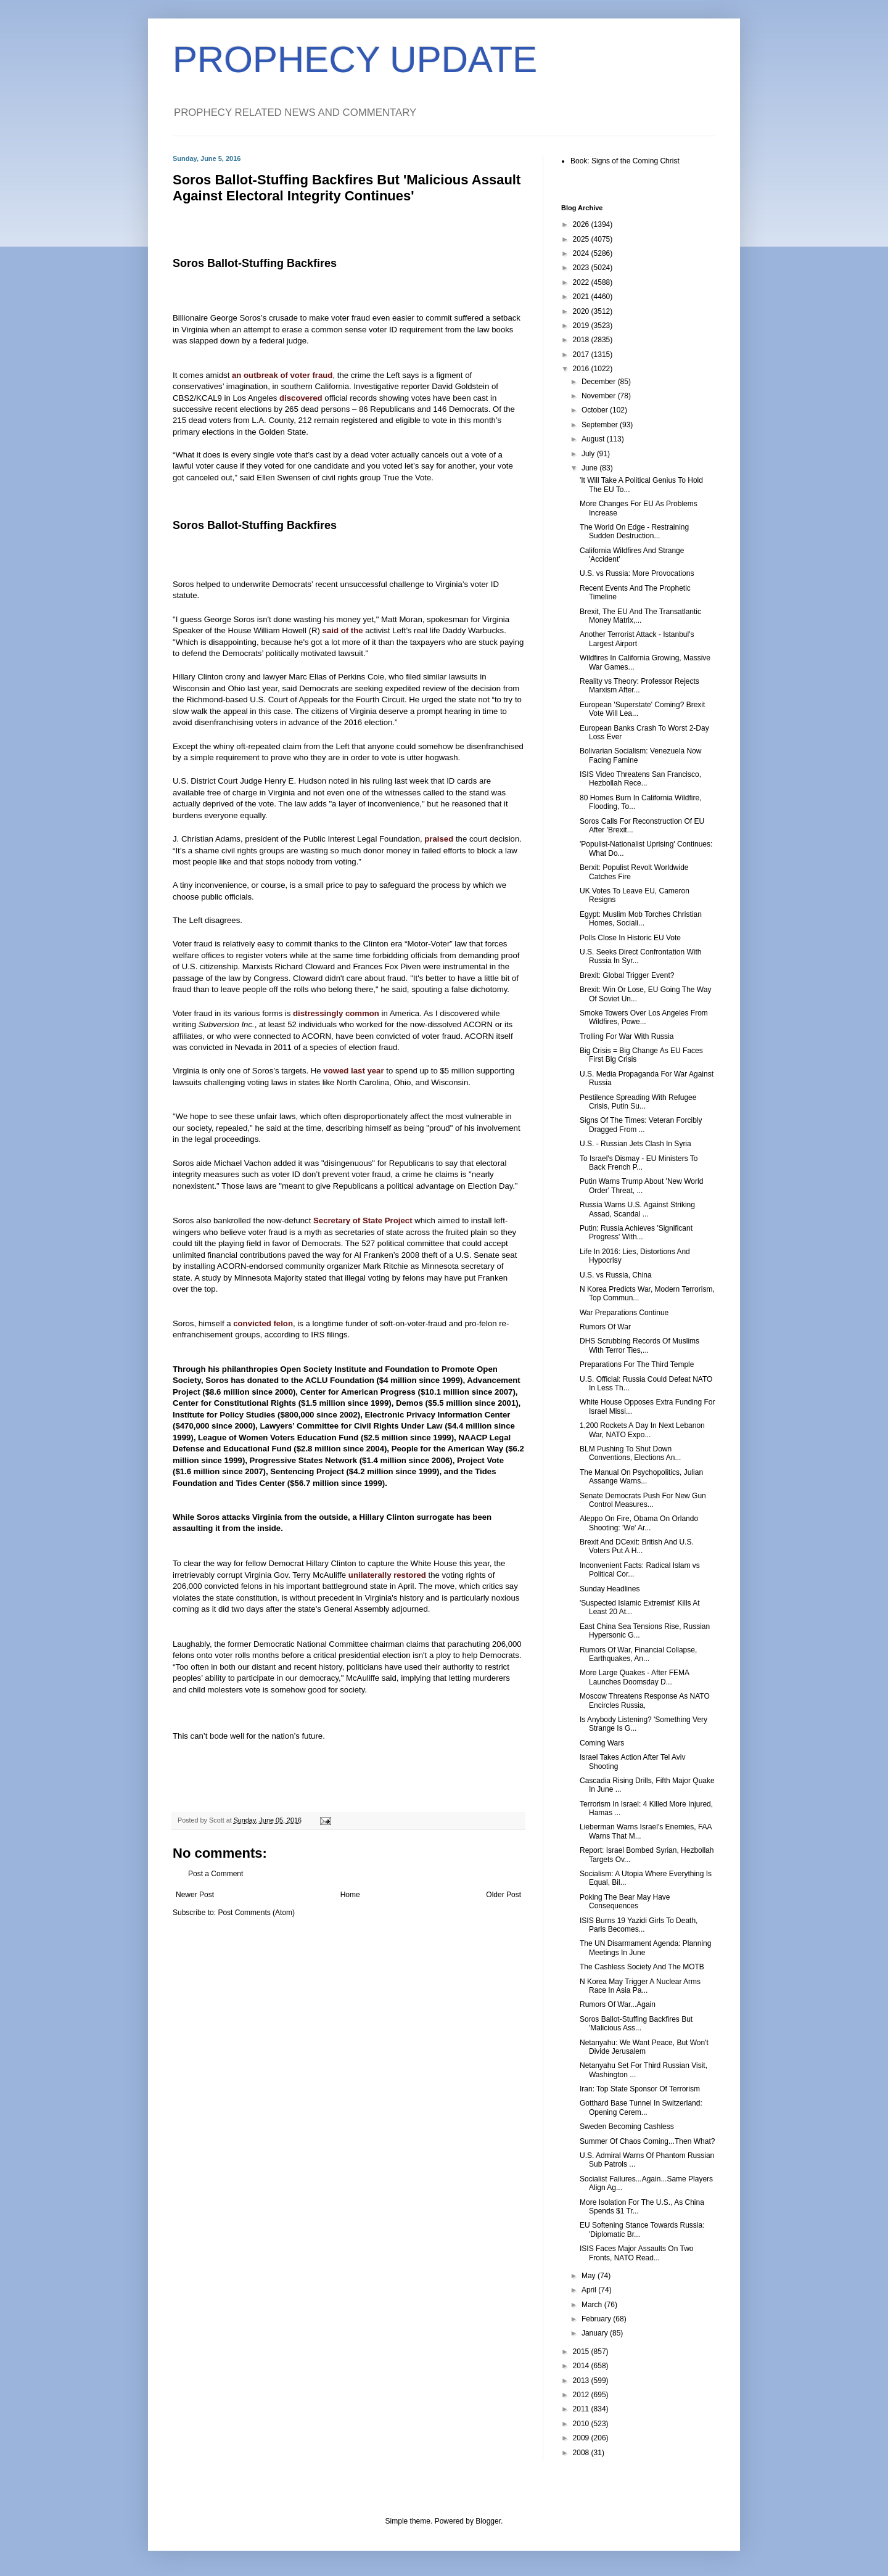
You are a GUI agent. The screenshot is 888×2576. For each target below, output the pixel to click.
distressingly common (336, 1013)
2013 (582, 2380)
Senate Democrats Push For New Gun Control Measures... (643, 1500)
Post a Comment (215, 1873)
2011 (582, 2409)
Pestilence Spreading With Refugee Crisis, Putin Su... (638, 1101)
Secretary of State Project (363, 1220)
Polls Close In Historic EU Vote (630, 937)
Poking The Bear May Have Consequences (625, 1901)
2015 (582, 2351)
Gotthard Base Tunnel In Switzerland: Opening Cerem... (641, 2107)
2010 (582, 2423)
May (590, 2275)
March (593, 2304)
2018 (582, 339)
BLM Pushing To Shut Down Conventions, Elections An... (630, 1453)
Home (350, 1894)
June (590, 468)
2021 (582, 296)
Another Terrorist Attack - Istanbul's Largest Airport (637, 638)
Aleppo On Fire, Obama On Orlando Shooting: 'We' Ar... (639, 1523)
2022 (582, 282)
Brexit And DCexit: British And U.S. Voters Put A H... (637, 1546)
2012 (582, 2394)
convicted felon (263, 1323)
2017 (582, 354)
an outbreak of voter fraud (282, 375)
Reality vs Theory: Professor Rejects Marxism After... (639, 685)
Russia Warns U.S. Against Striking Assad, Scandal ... (637, 1209)
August (594, 439)
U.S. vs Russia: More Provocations (637, 573)
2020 (582, 311)
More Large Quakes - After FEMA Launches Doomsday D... (634, 1677)
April (590, 2290)
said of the (343, 630)
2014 (582, 2365)
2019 (582, 325)
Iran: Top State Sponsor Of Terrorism (640, 2089)
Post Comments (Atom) (256, 1912)
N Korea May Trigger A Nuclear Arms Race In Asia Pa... (640, 1986)
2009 (582, 2438)
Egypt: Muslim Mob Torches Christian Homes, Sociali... (641, 918)
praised (438, 838)
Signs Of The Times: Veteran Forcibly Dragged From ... (641, 1124)
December (600, 381)
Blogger (488, 2521)
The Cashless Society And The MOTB (642, 1967)
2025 (582, 239)
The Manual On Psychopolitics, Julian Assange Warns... (641, 1476)
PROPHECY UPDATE (355, 59)
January (596, 2333)
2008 (582, 2452)
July (589, 453)
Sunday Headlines (609, 1589)
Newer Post (195, 1894)
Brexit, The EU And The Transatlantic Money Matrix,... (640, 616)
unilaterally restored (387, 1575)
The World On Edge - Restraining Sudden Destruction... (634, 531)
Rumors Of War (605, 1327)
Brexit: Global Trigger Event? (627, 975)
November (600, 396)
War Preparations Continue (624, 1312)
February (597, 2319)
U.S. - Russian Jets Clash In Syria (635, 1143)
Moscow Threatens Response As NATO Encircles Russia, (645, 1700)
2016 (582, 368)
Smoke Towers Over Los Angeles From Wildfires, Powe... (644, 1017)
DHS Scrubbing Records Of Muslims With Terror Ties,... (639, 1345)
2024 (582, 253)
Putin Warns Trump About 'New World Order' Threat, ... (641, 1185)
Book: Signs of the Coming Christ (625, 161)
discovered (301, 398)
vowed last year (353, 1070)
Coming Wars (602, 1743)
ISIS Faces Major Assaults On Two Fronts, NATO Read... (637, 2253)
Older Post (503, 1894)
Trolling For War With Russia (626, 1036)
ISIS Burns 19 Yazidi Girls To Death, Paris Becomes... (638, 1925)
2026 (582, 224)
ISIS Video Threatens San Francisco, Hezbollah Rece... (640, 778)
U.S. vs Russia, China (616, 1275)
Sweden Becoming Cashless (627, 2126)
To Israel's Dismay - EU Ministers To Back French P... (638, 1162)
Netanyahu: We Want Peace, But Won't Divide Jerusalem (644, 2047)
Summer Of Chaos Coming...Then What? (647, 2141)
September (601, 424)
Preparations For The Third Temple (637, 1364)
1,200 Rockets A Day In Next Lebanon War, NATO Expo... (642, 1429)
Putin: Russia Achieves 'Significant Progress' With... (636, 1232)
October (596, 410)
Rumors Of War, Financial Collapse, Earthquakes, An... (638, 1654)
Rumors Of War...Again (618, 2004)
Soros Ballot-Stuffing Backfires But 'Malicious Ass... (636, 2023)
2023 (582, 267)
